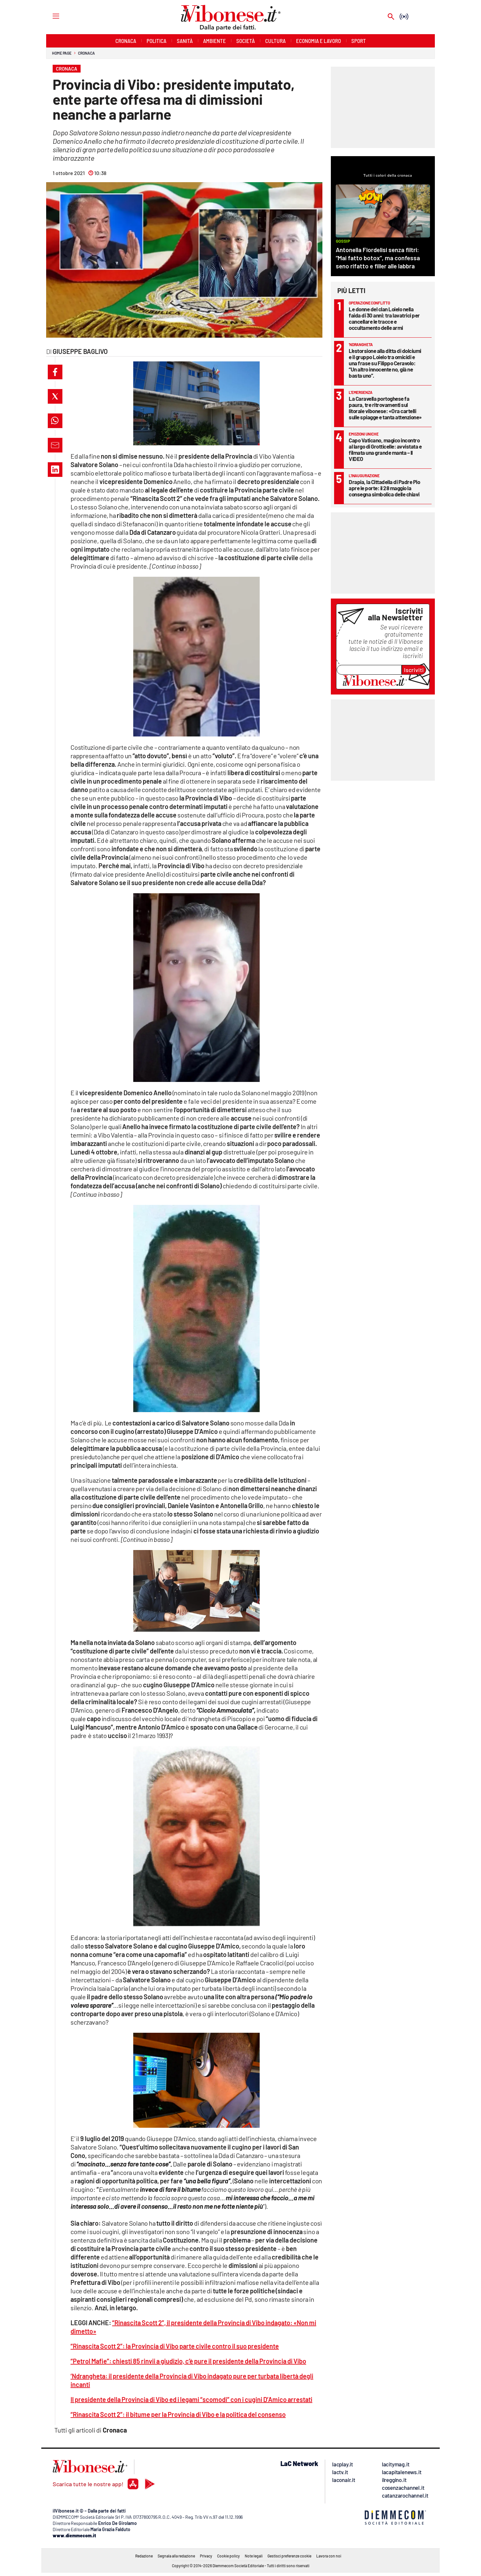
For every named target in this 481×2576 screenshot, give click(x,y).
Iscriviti (414, 669)
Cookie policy (228, 2556)
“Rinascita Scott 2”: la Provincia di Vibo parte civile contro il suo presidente (175, 2346)
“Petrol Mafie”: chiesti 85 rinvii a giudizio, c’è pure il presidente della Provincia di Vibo (188, 2361)
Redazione (144, 2556)
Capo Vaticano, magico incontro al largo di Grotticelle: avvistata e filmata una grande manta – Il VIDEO (385, 449)
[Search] (391, 17)
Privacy (206, 2556)
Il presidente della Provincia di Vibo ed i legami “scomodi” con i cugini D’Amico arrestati (191, 2399)
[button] (55, 372)
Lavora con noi (328, 2556)
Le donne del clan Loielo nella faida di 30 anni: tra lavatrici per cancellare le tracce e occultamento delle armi (384, 318)
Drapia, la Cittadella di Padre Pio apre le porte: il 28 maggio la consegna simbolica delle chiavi (384, 488)
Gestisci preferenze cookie (289, 2556)
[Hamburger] (50, 16)
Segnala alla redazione (176, 2556)
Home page (62, 53)
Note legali (254, 2556)
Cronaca (86, 53)
